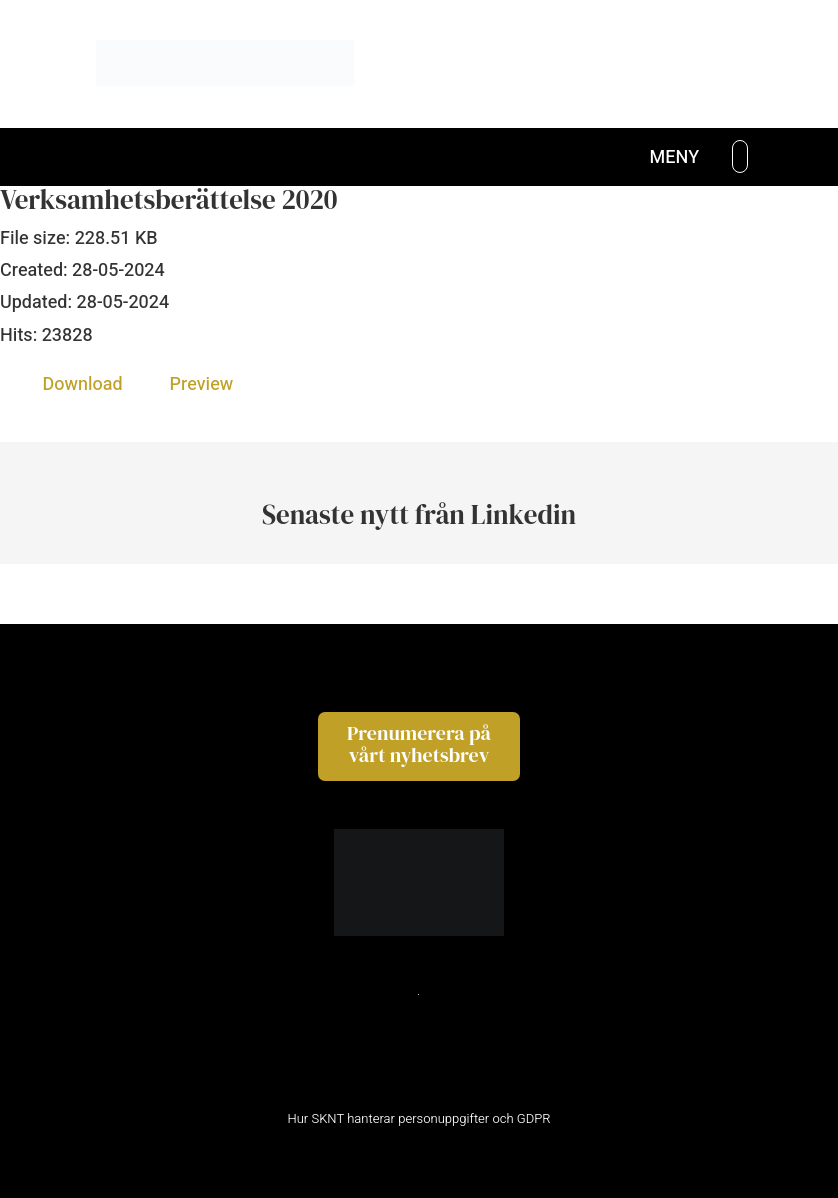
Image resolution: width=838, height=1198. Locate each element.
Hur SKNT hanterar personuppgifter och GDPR (418, 1118)
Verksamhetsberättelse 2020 (168, 199)
